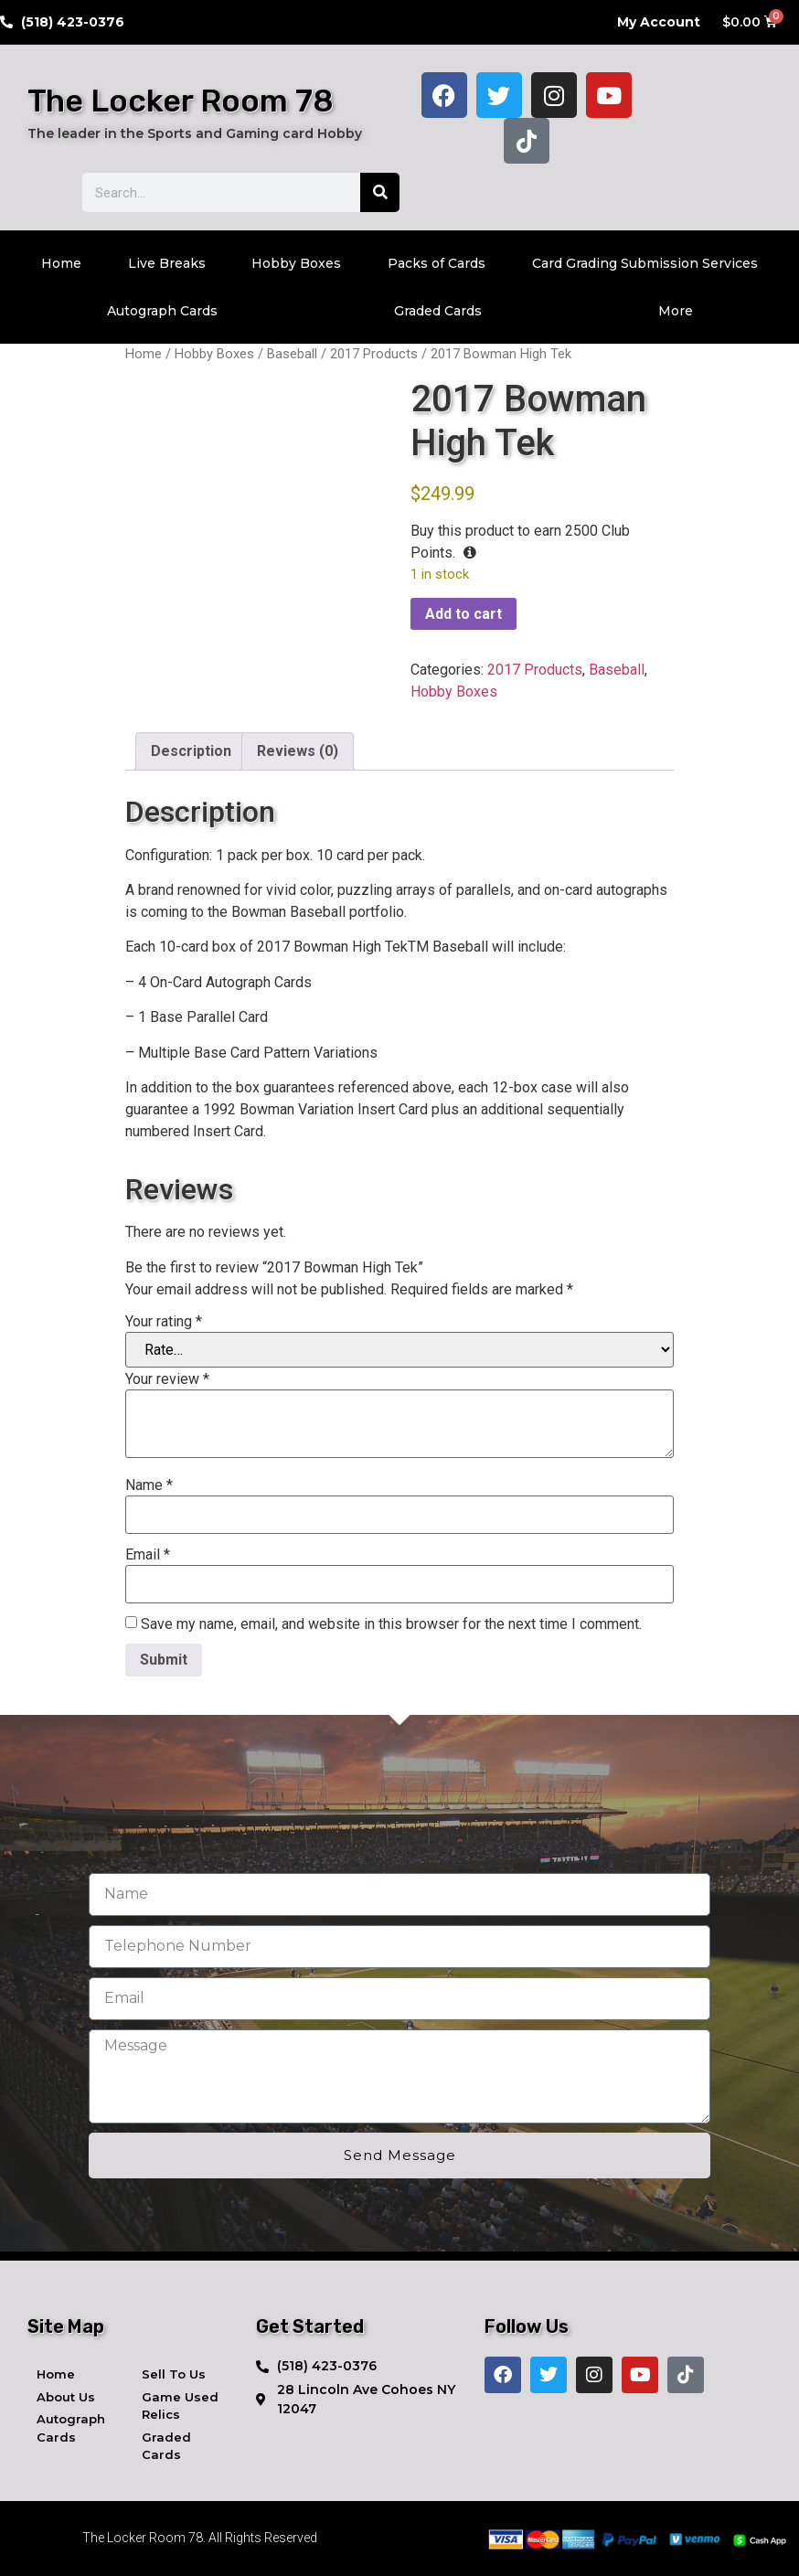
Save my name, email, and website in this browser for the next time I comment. (391, 1624)
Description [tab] (191, 751)
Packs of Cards (436, 263)
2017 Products (374, 354)
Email (147, 1555)
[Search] (380, 192)
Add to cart (463, 614)
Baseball (292, 354)
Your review (167, 1379)
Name (149, 1485)
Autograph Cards (162, 311)
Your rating (163, 1322)
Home (61, 263)
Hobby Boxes (296, 263)
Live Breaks (167, 263)
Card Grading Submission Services (645, 263)
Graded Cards (438, 311)
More (675, 311)
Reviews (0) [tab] (297, 751)
